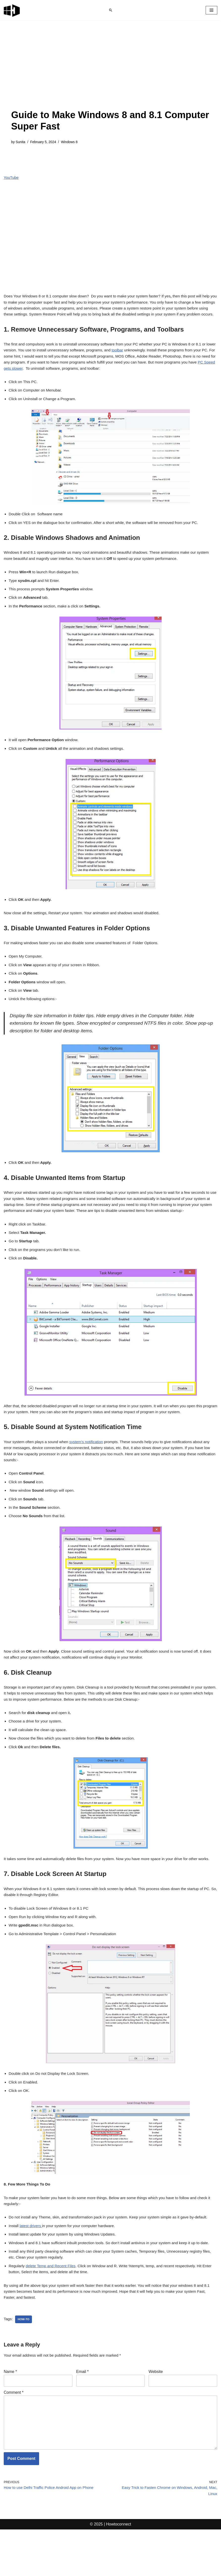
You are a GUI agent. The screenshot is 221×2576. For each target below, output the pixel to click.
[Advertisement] (110, 72)
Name (10, 2414)
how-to (24, 2362)
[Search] (110, 10)
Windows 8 (71, 142)
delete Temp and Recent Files (52, 2307)
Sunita (21, 142)
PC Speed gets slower (58, 367)
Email (82, 2414)
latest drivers (32, 2259)
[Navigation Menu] (211, 10)
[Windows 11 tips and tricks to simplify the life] (12, 10)
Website (155, 2414)
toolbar (133, 348)
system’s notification (90, 1459)
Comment (14, 2435)
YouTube (11, 178)
